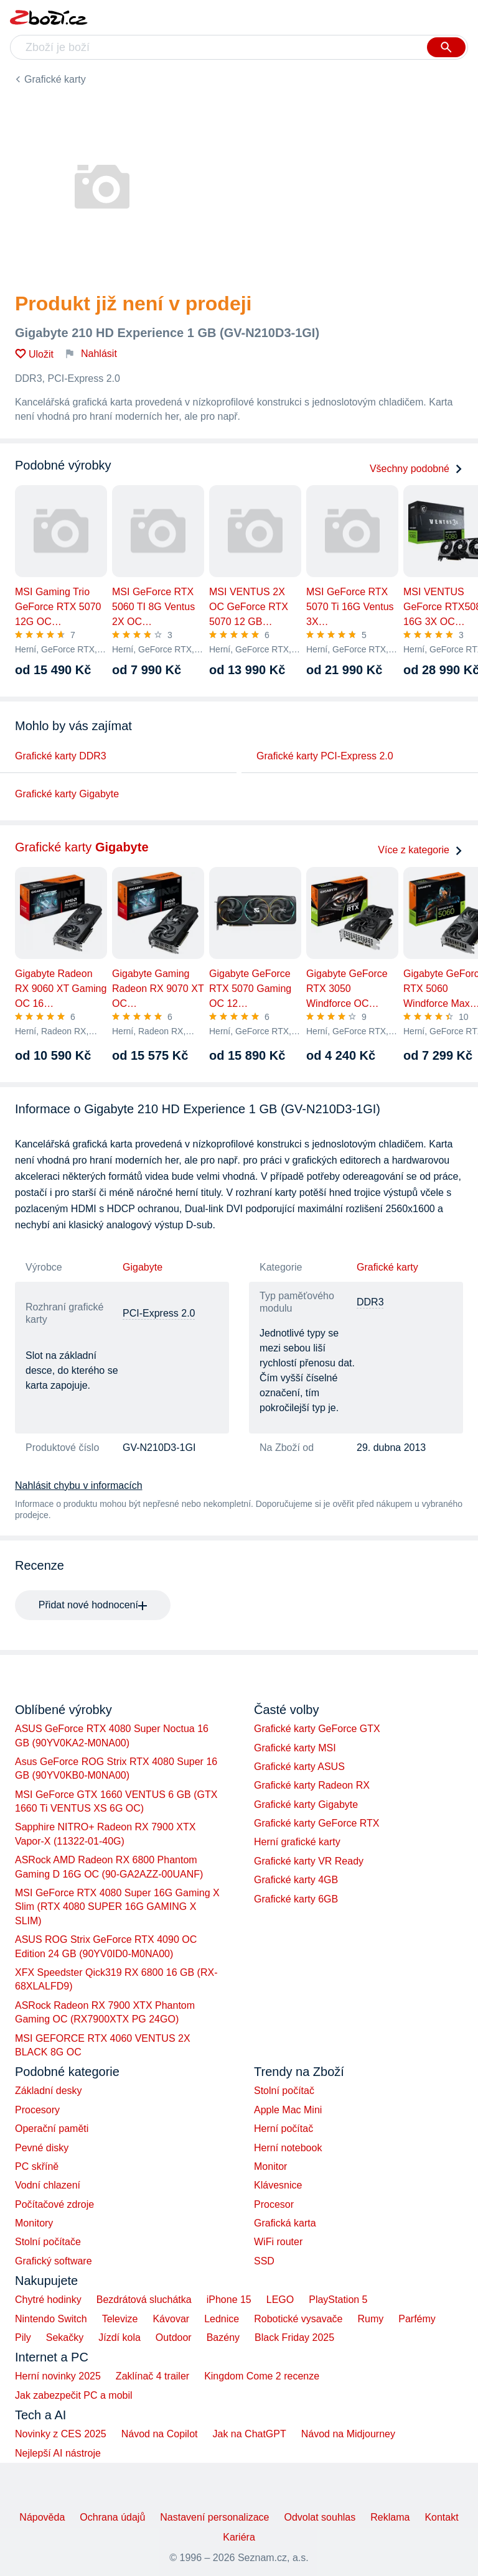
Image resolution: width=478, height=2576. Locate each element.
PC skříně (37, 2166)
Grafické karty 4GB (296, 1879)
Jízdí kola (119, 2337)
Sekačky (64, 2337)
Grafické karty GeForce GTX (317, 1728)
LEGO (280, 2299)
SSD (264, 2261)
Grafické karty (55, 79)
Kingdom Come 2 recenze (261, 2376)
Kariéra (239, 2537)
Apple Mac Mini (288, 2110)
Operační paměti (51, 2128)
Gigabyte (142, 1267)
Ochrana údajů (112, 2517)
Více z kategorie (420, 850)
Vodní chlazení (47, 2185)
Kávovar (170, 2319)
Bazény (223, 2337)
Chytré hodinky (48, 2299)
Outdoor (174, 2337)
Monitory (34, 2223)
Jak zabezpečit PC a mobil (74, 2395)
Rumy (370, 2319)
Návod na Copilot (159, 2434)
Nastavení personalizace (214, 2517)
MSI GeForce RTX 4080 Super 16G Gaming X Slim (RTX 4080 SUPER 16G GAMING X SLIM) (117, 1907)
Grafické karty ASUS (299, 1766)
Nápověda (42, 2517)
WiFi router (278, 2241)
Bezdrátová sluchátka (144, 2299)
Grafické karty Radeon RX (312, 1785)
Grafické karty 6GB (296, 1899)
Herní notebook (288, 2148)
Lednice (221, 2319)
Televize (120, 2319)
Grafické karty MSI (295, 1748)
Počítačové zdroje (54, 2204)
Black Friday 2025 (294, 2337)
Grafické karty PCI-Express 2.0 (324, 756)
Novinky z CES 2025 (60, 2434)
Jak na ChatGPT (249, 2434)
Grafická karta (285, 2223)
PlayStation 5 (338, 2299)
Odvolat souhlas (320, 2517)
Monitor (270, 2166)
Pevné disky (41, 2148)
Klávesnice (278, 2185)
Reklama (390, 2517)
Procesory (37, 2110)
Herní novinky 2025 (58, 2376)
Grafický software (53, 2261)
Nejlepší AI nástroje (58, 2453)
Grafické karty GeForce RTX (317, 1823)
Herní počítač (283, 2128)
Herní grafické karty (297, 1842)
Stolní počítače (48, 2241)
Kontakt (441, 2517)
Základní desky (48, 2090)
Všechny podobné (416, 468)
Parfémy (417, 2319)
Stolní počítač (284, 2090)
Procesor (274, 2204)
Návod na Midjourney (348, 2434)
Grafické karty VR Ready (308, 1861)
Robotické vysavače (298, 2319)
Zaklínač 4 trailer (152, 2376)
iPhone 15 (229, 2299)
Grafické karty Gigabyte (67, 794)
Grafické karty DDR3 (60, 756)
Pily (23, 2337)
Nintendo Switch (51, 2319)
